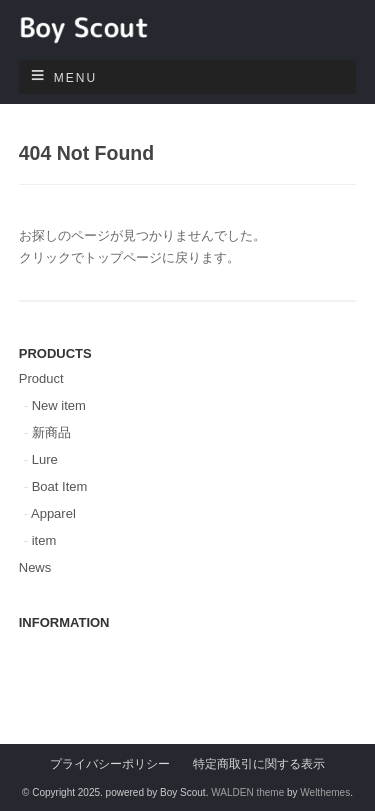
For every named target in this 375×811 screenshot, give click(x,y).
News (35, 567)
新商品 (51, 432)
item (44, 540)
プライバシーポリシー (110, 763)
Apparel (53, 513)
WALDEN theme (247, 792)
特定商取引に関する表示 (259, 763)
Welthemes (325, 792)
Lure (45, 459)
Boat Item (60, 486)
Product (41, 378)
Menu (75, 78)
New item (59, 405)
